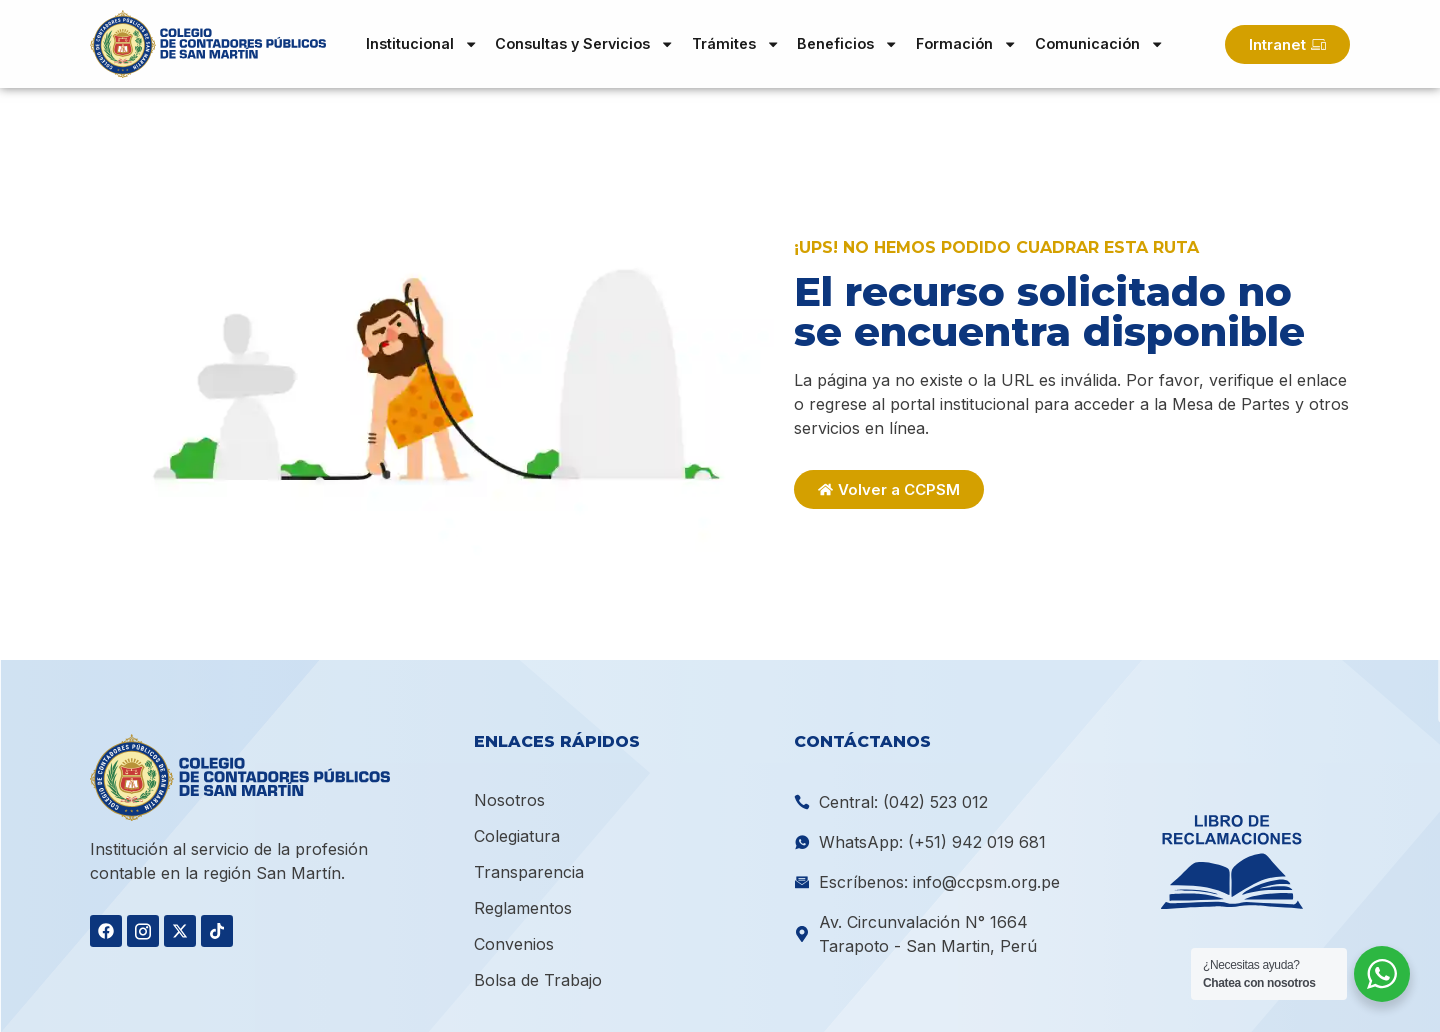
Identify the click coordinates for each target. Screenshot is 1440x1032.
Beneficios (847, 44)
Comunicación (1099, 44)
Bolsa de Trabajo (538, 980)
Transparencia (529, 872)
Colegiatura (517, 836)
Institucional (422, 44)
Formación (966, 44)
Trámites (736, 44)
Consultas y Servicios (584, 44)
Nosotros (509, 800)
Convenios (514, 944)
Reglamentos (523, 908)
